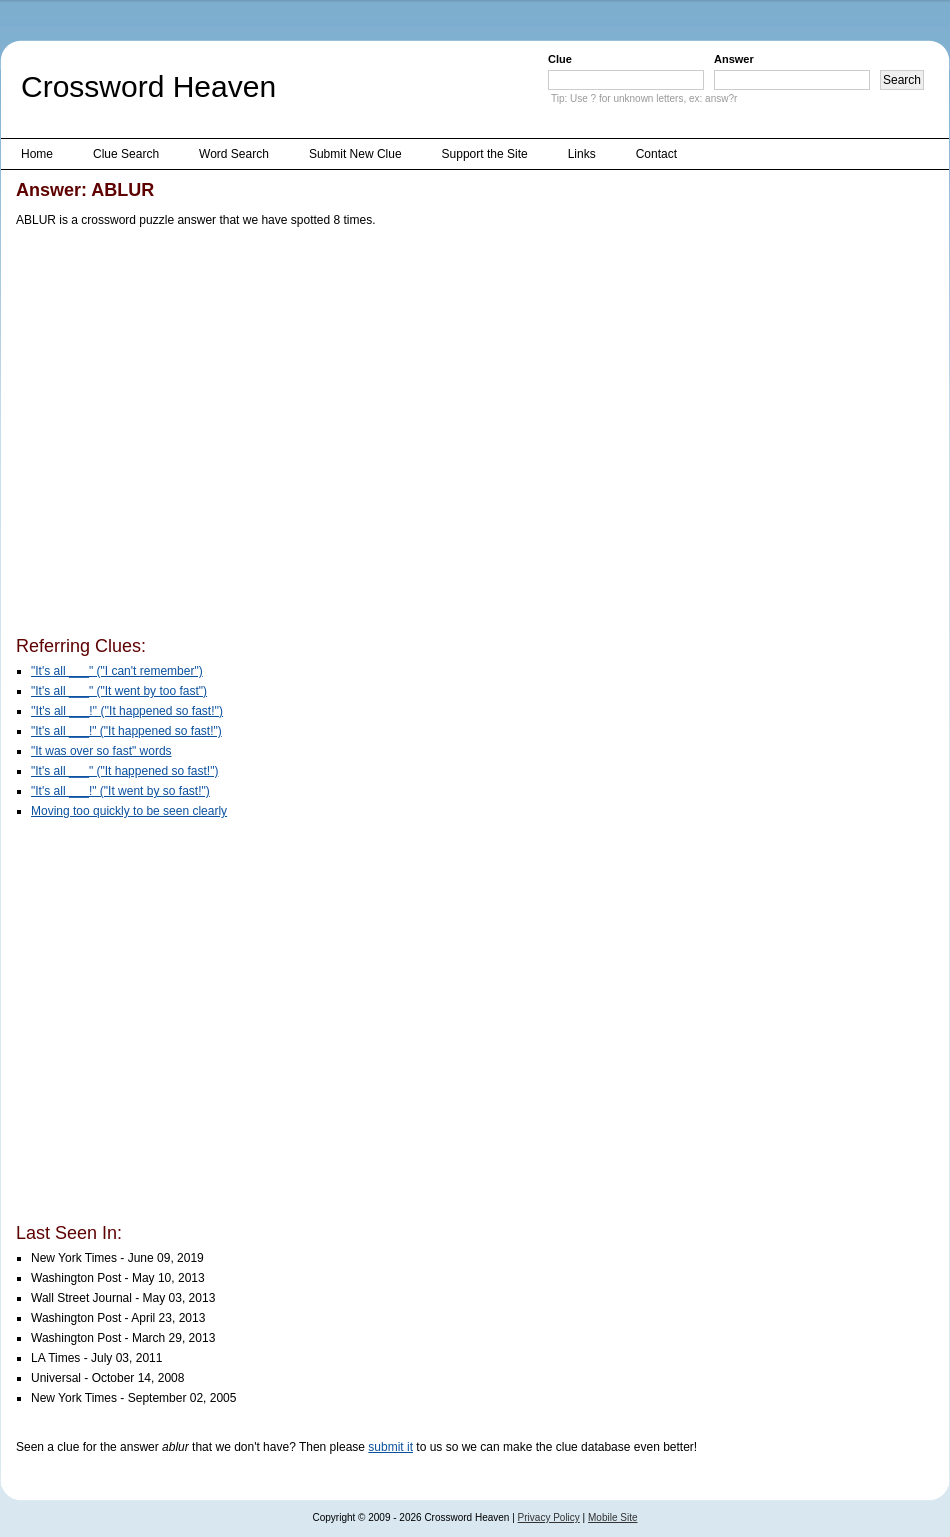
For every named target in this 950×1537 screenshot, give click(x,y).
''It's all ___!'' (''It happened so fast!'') (127, 711)
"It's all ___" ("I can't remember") (117, 671)
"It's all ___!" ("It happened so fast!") (126, 731)
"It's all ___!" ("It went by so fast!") (120, 791)
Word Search (234, 154)
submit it (390, 1447)
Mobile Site (612, 1517)
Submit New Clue (355, 154)
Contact (656, 154)
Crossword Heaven (148, 86)
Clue (560, 59)
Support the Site (485, 154)
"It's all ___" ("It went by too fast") (119, 691)
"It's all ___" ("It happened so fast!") (124, 771)
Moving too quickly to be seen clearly (129, 811)
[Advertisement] (188, 435)
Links (582, 154)
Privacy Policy (549, 1517)
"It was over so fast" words (101, 751)
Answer (734, 59)
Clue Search (126, 154)
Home (37, 154)
